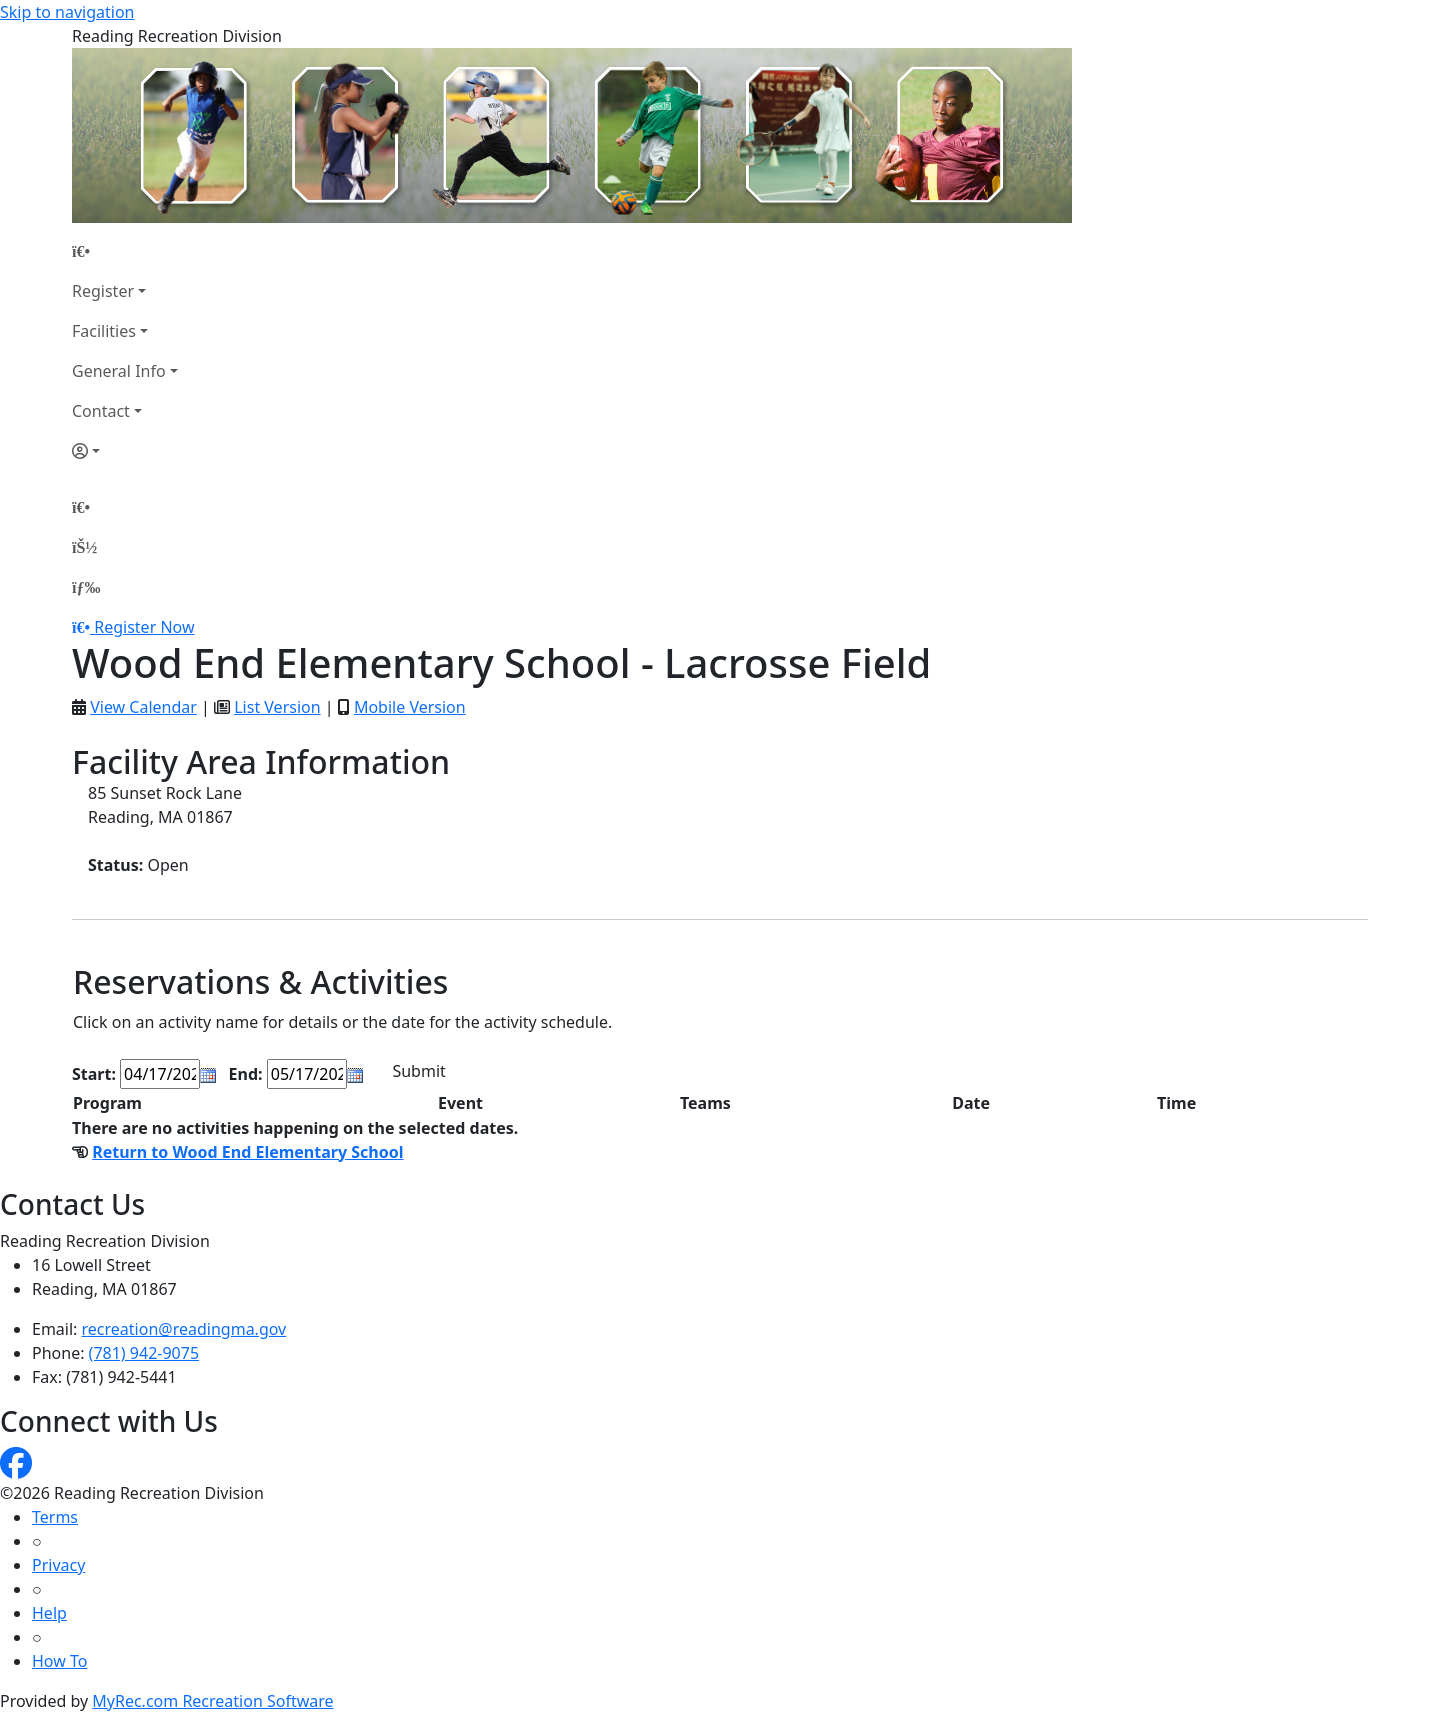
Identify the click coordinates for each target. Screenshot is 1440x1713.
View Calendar (143, 707)
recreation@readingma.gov (184, 1329)
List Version (277, 707)
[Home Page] (125, 251)
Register (103, 291)
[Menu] (86, 587)
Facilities (104, 331)
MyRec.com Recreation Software (212, 1701)
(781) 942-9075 (144, 1353)
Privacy (58, 1565)
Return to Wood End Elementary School (247, 1152)
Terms (55, 1517)
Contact (101, 411)
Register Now (144, 627)
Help (49, 1613)
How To (59, 1661)
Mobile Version (410, 707)
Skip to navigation (67, 12)
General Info (119, 371)
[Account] (125, 451)
